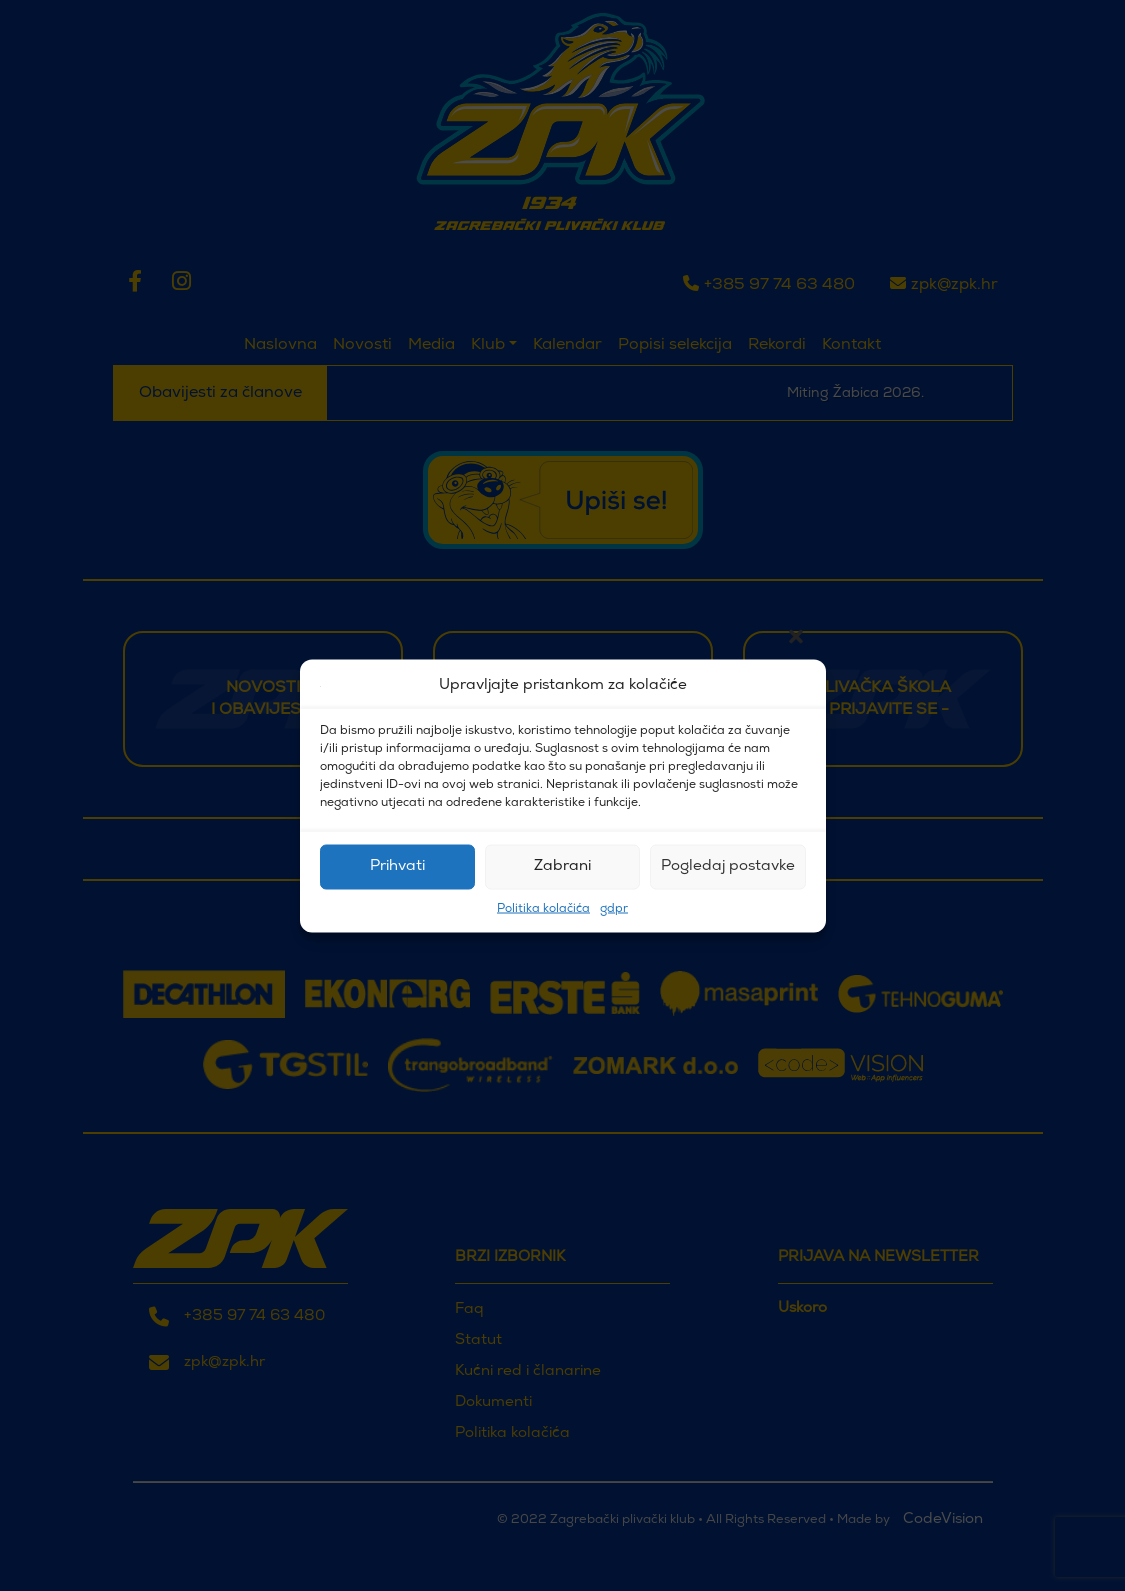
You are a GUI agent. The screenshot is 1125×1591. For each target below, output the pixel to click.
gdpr (614, 908)
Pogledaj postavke (728, 866)
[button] (796, 686)
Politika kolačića (543, 908)
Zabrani (562, 866)
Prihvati (397, 866)
